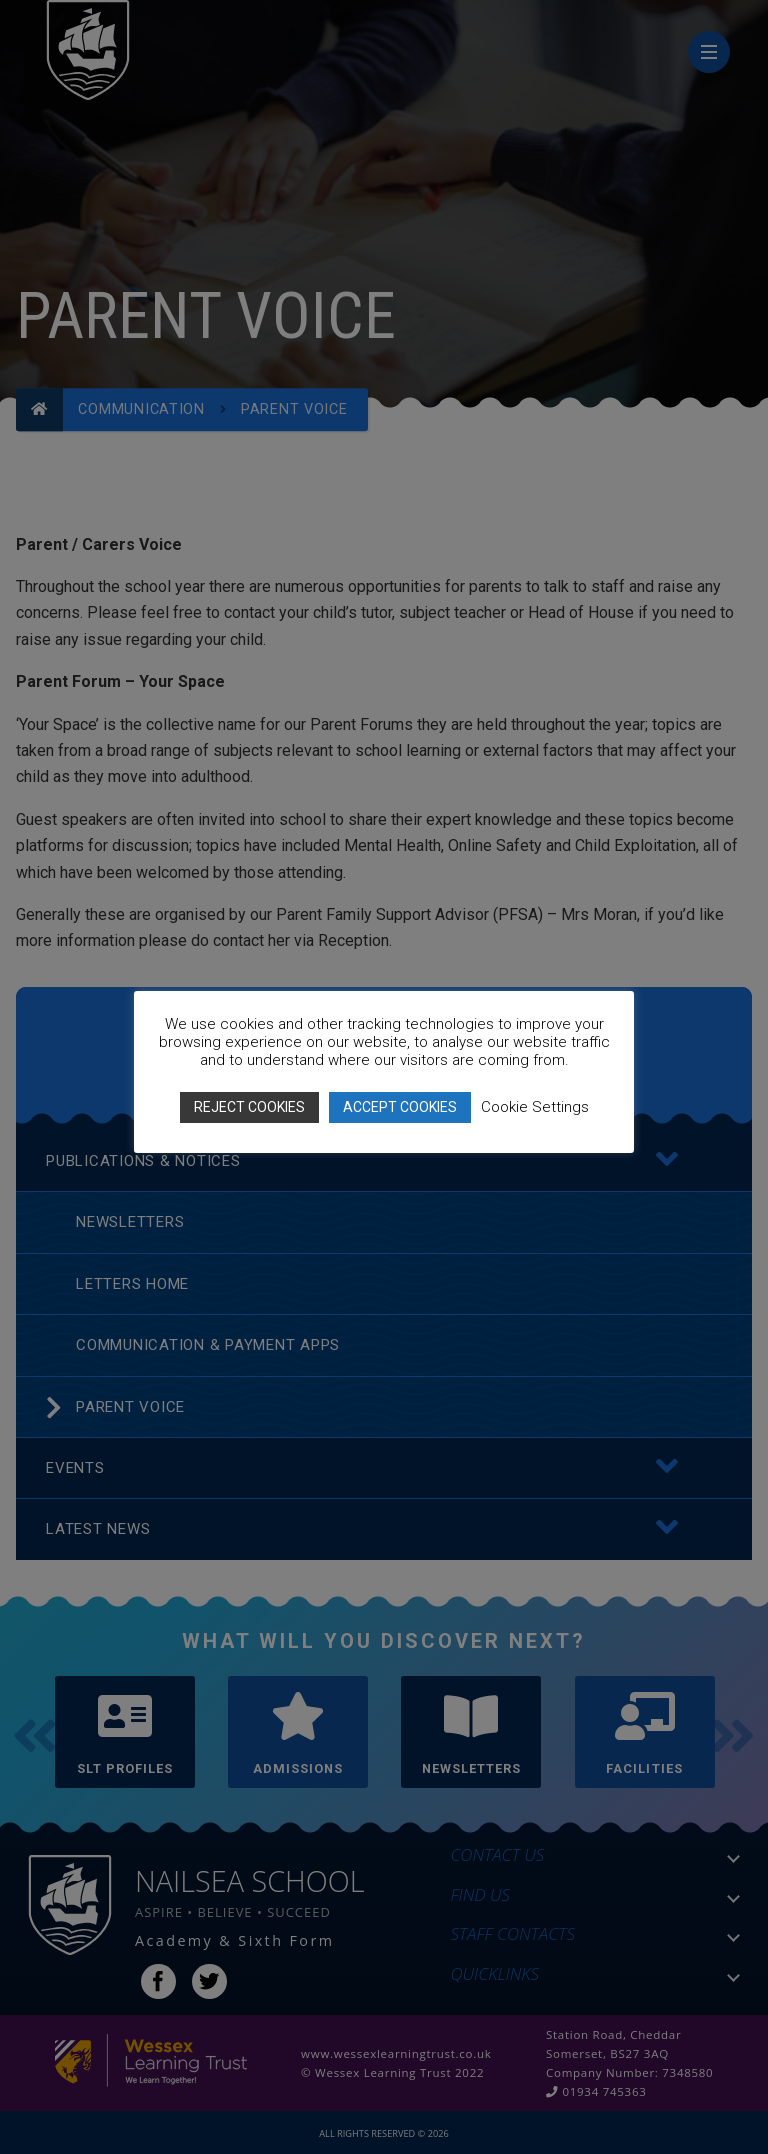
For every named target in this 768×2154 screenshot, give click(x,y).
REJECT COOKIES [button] (249, 1107)
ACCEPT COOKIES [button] (400, 1107)
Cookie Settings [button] (535, 1107)
